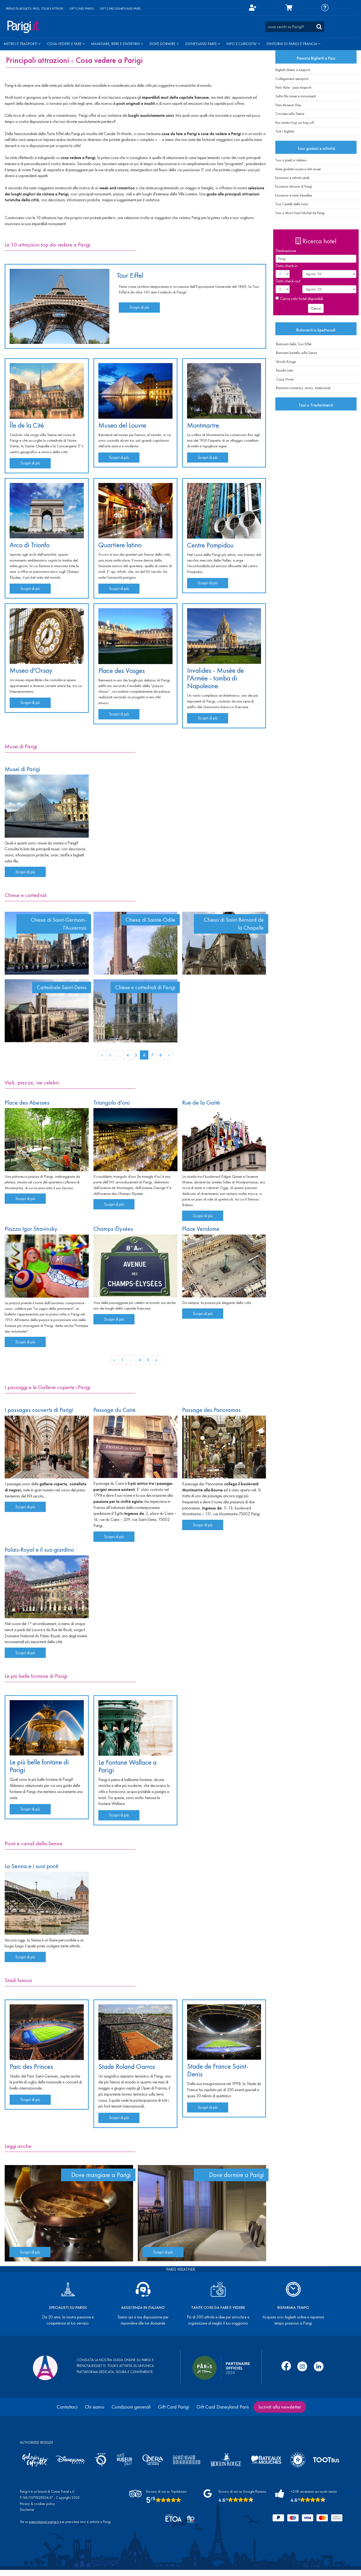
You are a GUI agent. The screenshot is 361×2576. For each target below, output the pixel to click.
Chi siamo (94, 2406)
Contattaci (67, 2406)
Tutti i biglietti (285, 131)
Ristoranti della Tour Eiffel (292, 344)
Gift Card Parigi (173, 2406)
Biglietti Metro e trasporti (293, 70)
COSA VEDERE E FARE (66, 43)
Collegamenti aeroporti (292, 78)
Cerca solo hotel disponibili (299, 298)
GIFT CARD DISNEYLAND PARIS (120, 8)
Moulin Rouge (284, 361)
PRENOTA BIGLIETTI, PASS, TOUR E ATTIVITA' (35, 8)
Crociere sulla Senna (290, 113)
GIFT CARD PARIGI (81, 8)
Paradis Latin (283, 370)
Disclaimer (27, 2509)
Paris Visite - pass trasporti (293, 87)
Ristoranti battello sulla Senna (295, 352)
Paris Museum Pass (288, 105)
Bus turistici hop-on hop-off (295, 122)
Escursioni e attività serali (291, 177)
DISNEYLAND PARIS (202, 43)
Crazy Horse (283, 379)
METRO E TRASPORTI (22, 43)
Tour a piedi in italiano (290, 160)
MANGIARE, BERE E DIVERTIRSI (117, 43)
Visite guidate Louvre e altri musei (297, 169)
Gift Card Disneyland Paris (222, 2406)
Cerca (316, 308)
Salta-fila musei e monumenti (296, 96)
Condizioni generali (131, 2406)
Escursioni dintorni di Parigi (292, 186)
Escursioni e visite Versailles (292, 195)
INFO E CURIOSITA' (243, 43)
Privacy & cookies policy (37, 2503)
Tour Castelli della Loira (290, 204)
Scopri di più (139, 307)
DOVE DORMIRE (164, 43)
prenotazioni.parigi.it (44, 2521)
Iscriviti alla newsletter (279, 2406)
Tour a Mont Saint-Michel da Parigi (299, 213)
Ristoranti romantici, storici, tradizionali (301, 388)
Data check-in (287, 265)
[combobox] (294, 26)
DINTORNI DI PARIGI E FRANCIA (293, 43)
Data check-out (288, 281)
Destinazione (286, 250)
